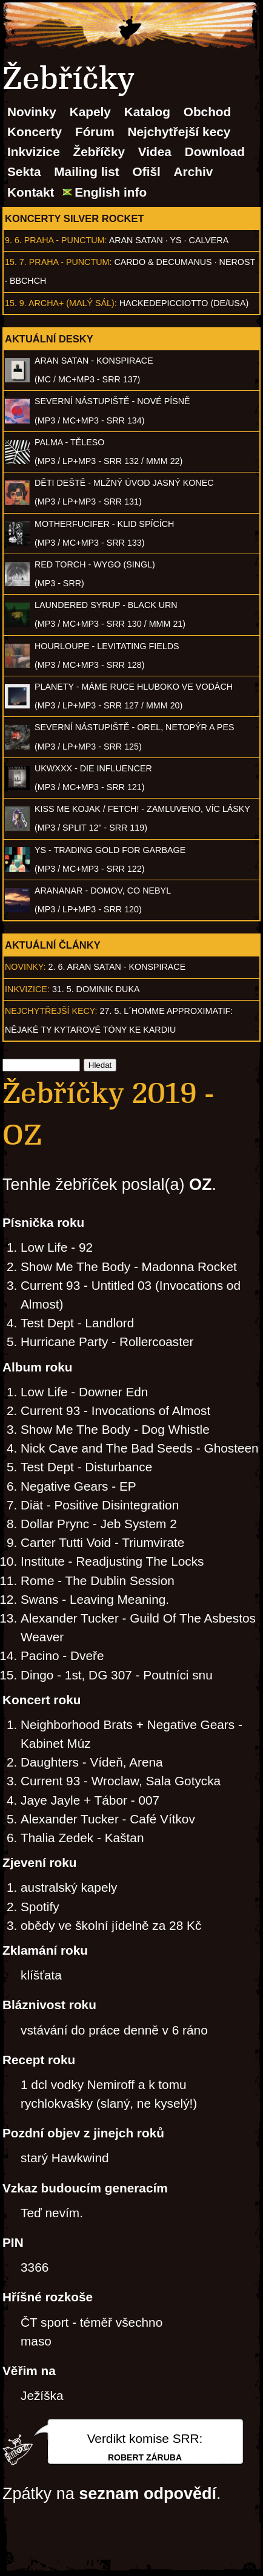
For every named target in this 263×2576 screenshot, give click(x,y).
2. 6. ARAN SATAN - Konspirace (117, 967)
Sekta (24, 171)
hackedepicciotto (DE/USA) (183, 303)
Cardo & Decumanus (162, 262)
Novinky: (25, 967)
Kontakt (30, 192)
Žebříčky (99, 152)
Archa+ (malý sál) (71, 303)
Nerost (237, 262)
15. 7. (16, 262)
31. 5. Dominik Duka (96, 989)
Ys (176, 240)
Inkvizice (33, 152)
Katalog (147, 112)
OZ (200, 1184)
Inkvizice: (27, 989)
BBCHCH (28, 281)
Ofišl (147, 171)
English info (111, 192)
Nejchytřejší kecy (178, 132)
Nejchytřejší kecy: (51, 1011)
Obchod (207, 112)
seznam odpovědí (147, 2494)
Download (215, 152)
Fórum (95, 132)
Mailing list (86, 171)
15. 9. (16, 303)
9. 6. (13, 240)
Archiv (193, 171)
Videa (154, 152)
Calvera (209, 240)
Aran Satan (136, 240)
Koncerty (34, 132)
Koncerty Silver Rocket (74, 218)
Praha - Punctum (64, 240)
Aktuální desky (49, 338)
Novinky (31, 112)
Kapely (90, 112)
